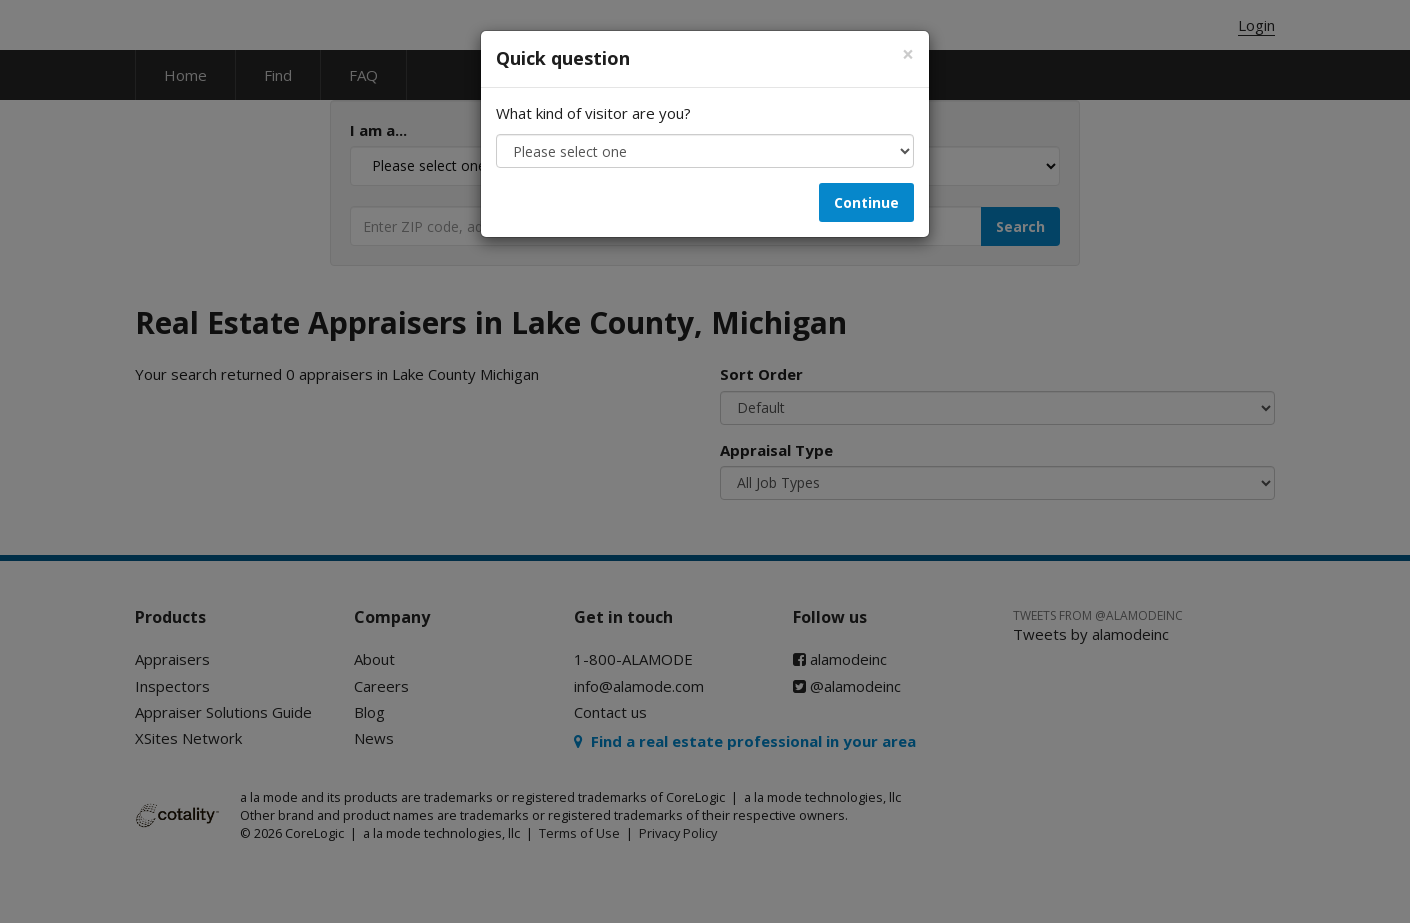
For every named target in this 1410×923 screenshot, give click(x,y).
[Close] (908, 54)
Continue (866, 202)
